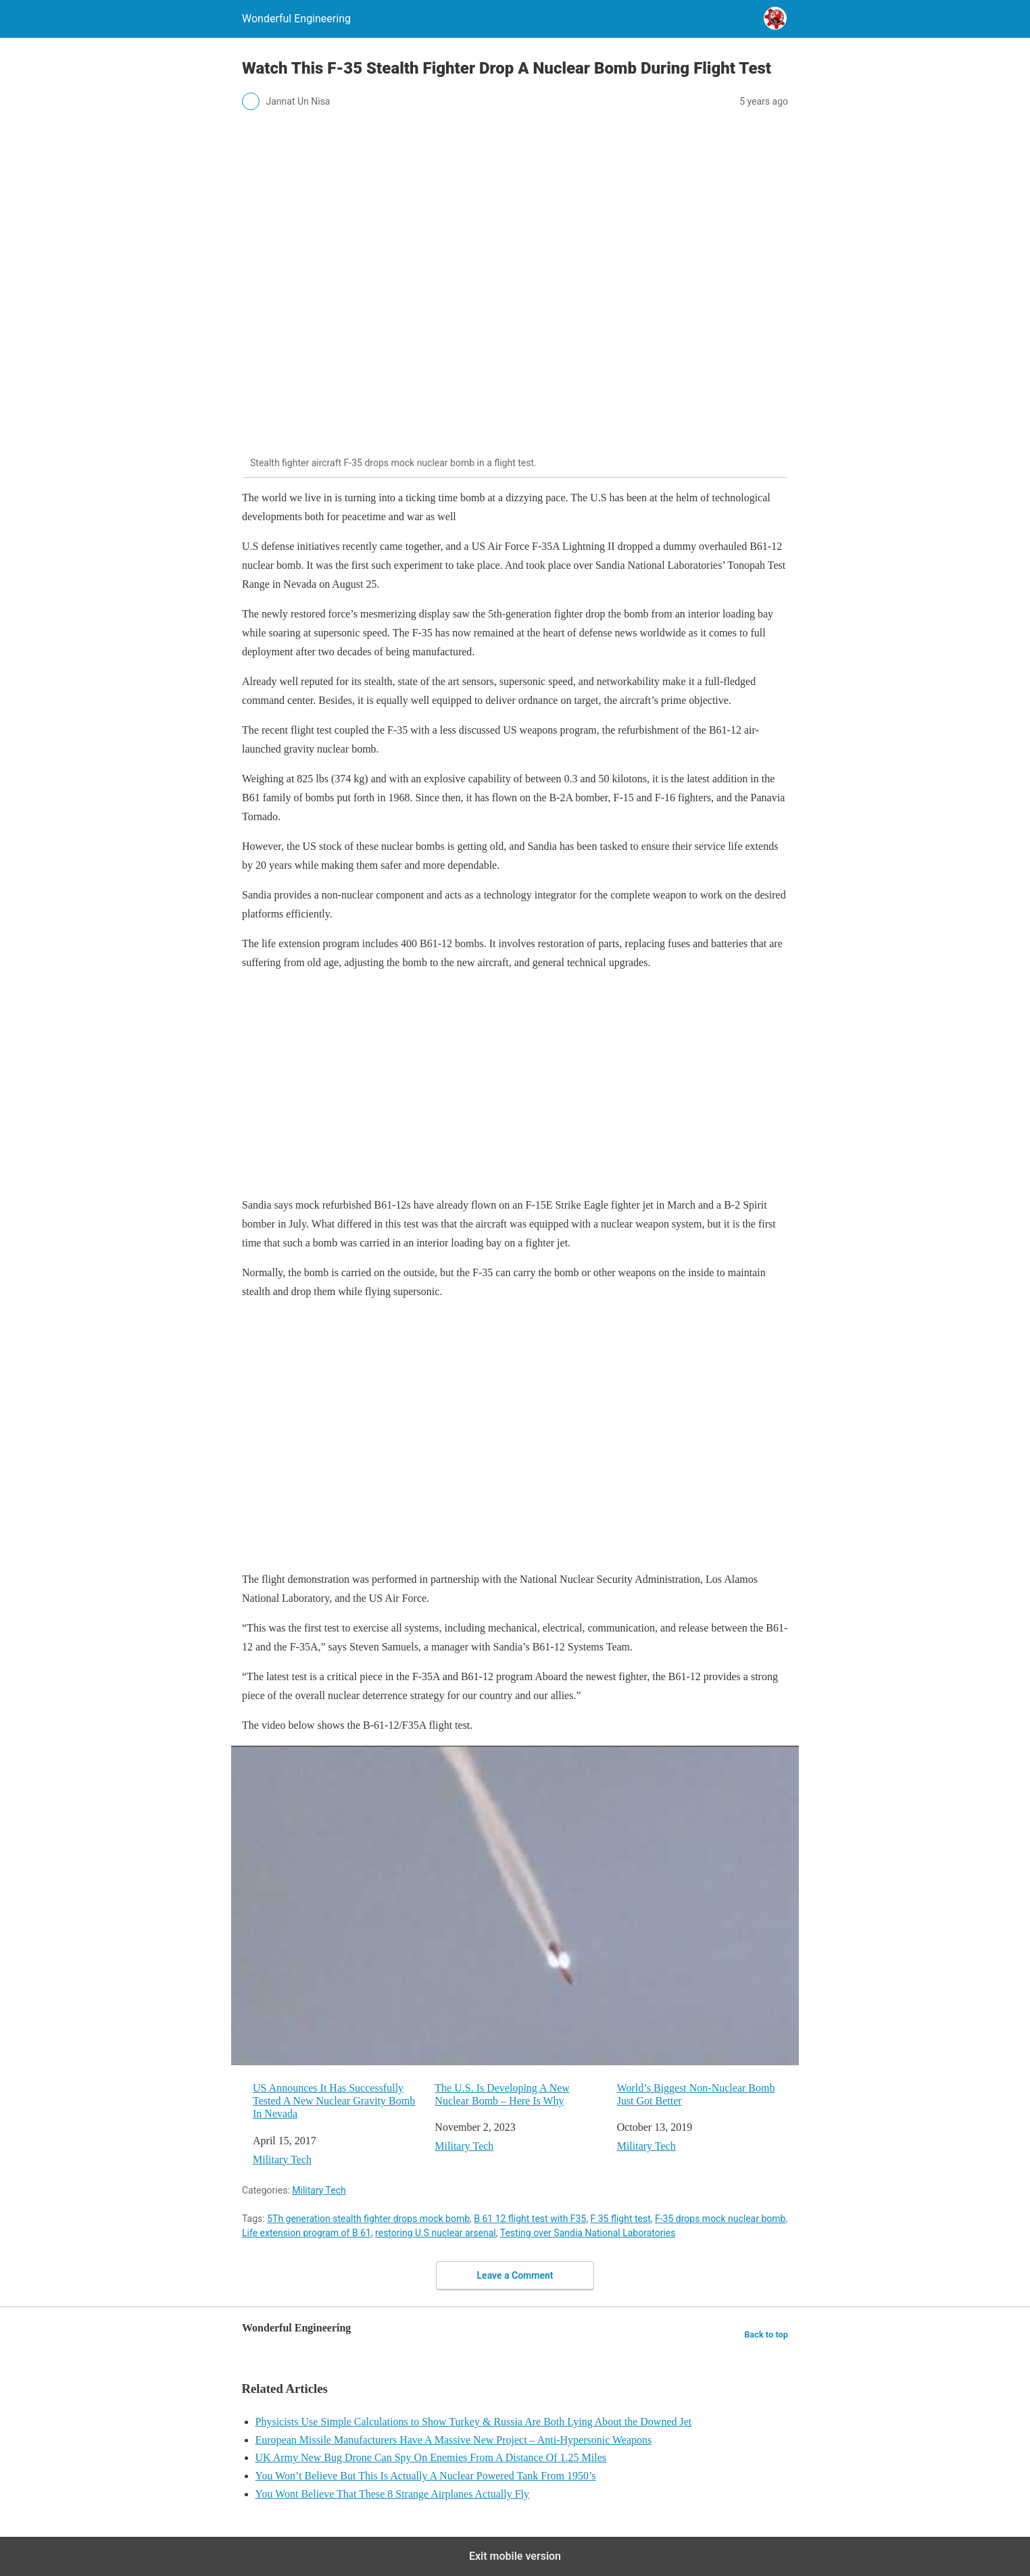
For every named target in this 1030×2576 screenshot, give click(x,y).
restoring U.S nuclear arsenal (435, 2232)
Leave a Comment (515, 2275)
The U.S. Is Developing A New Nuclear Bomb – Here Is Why (502, 2094)
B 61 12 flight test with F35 (530, 2218)
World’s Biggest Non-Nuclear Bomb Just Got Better (696, 2094)
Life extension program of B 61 (306, 2232)
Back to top (766, 2334)
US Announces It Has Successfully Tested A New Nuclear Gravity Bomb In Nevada (334, 2100)
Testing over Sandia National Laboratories (588, 2232)
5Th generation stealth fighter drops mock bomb (368, 2218)
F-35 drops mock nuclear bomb (720, 2218)
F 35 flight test (621, 2218)
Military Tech (282, 2159)
